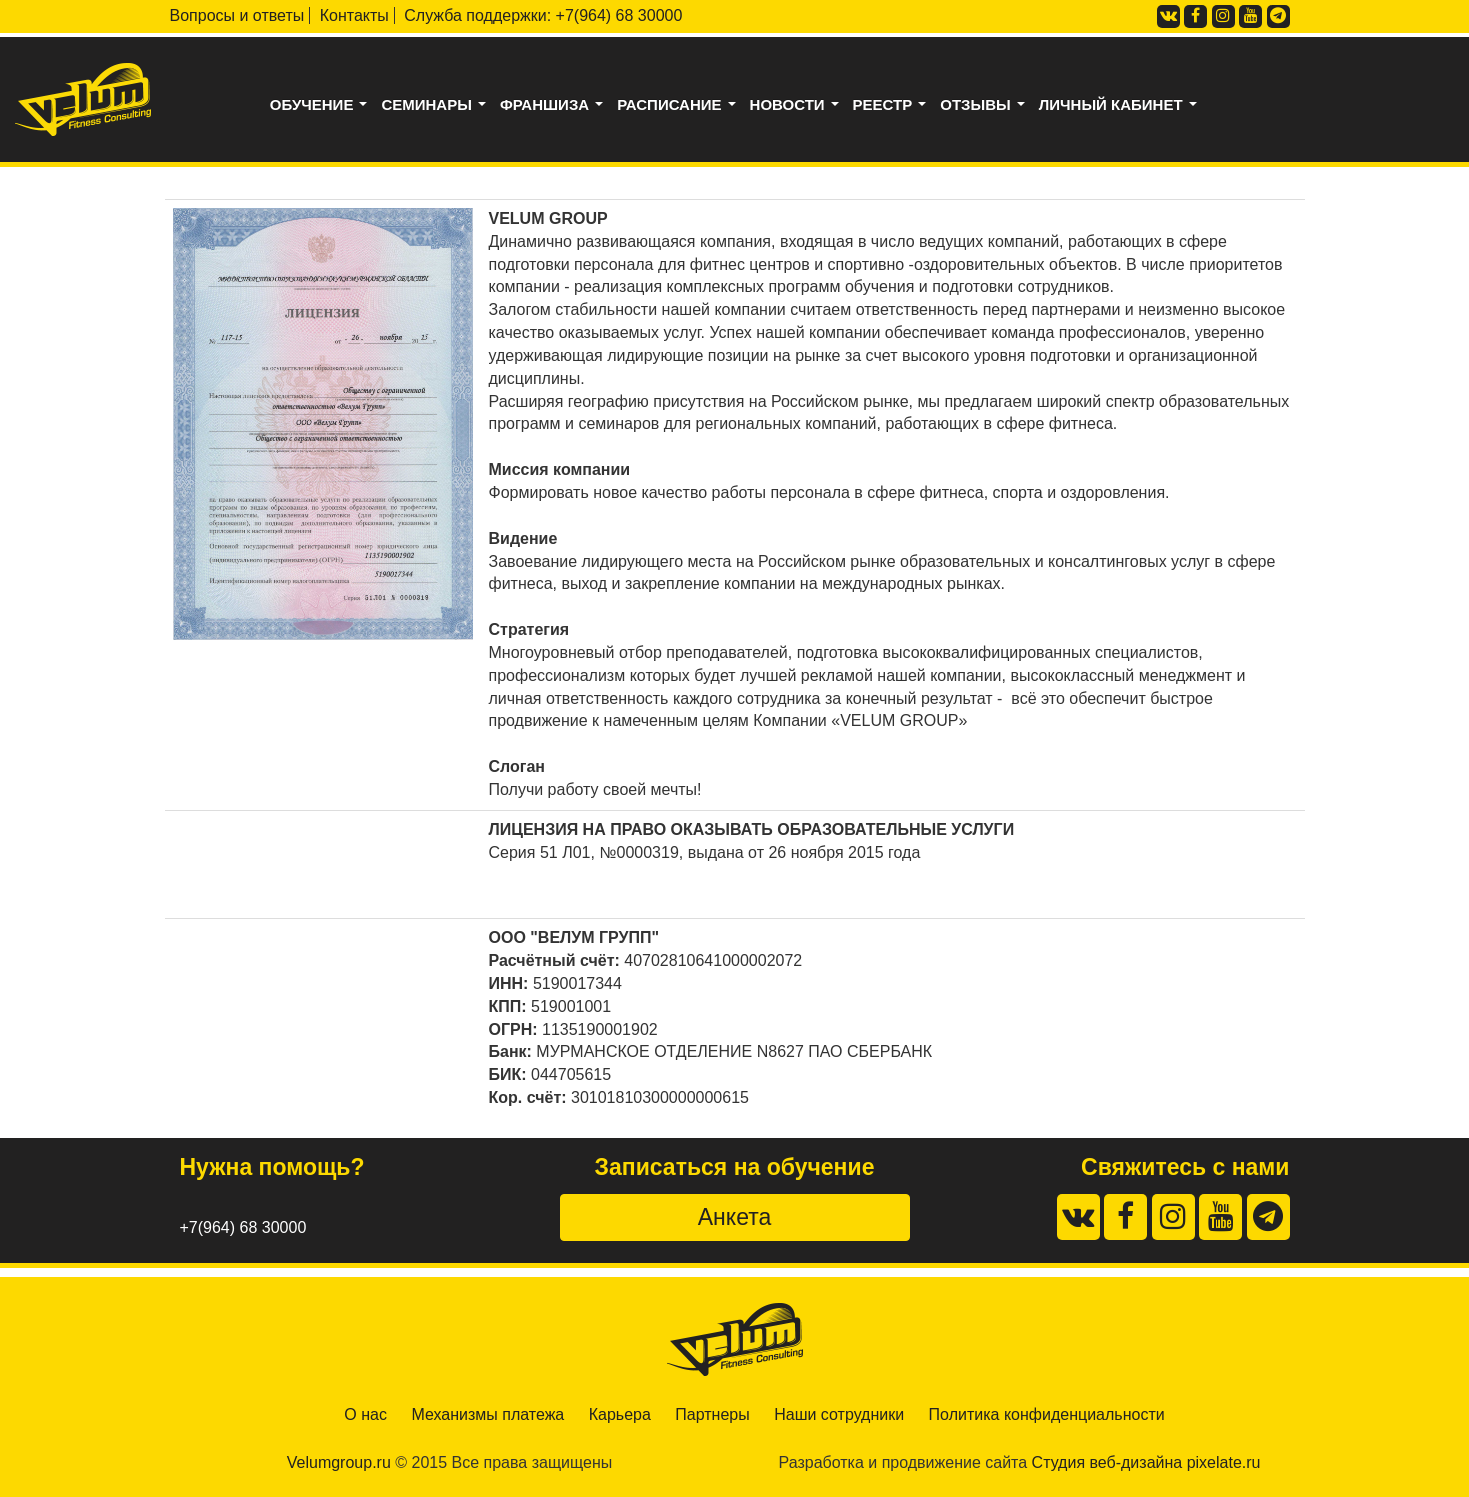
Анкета (734, 1217)
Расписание (680, 105)
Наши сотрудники (839, 1414)
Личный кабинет (1122, 105)
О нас (365, 1414)
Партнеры (712, 1414)
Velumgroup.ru (339, 1462)
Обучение (323, 105)
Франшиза (556, 105)
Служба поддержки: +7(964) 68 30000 (543, 15)
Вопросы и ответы (237, 15)
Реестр (894, 105)
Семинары (437, 105)
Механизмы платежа (487, 1414)
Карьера (620, 1414)
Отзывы (986, 105)
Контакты (354, 15)
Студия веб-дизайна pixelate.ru (1146, 1462)
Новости (799, 105)
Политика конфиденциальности (1047, 1414)
